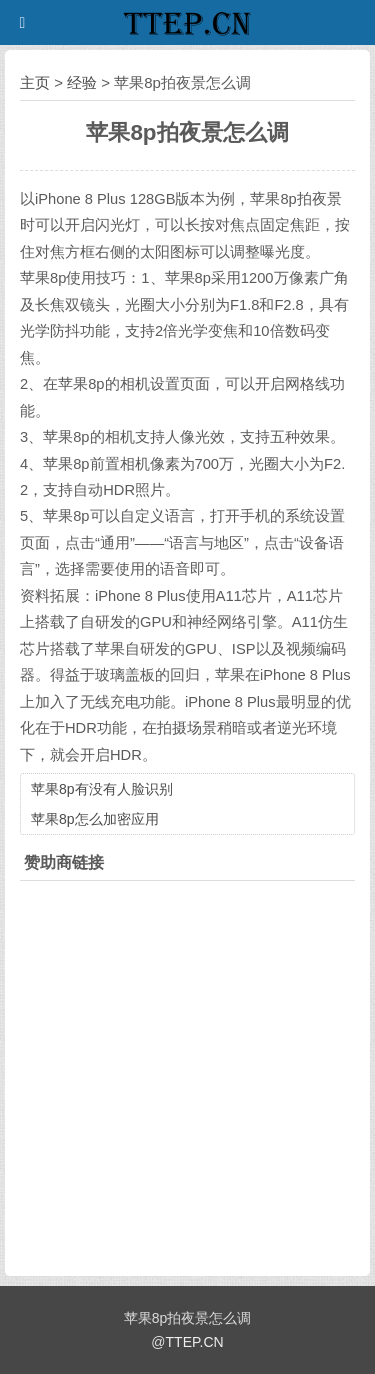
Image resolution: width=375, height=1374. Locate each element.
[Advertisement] (187, 1073)
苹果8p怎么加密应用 (95, 819)
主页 (35, 82)
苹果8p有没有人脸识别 (102, 789)
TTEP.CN (195, 1342)
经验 (82, 82)
